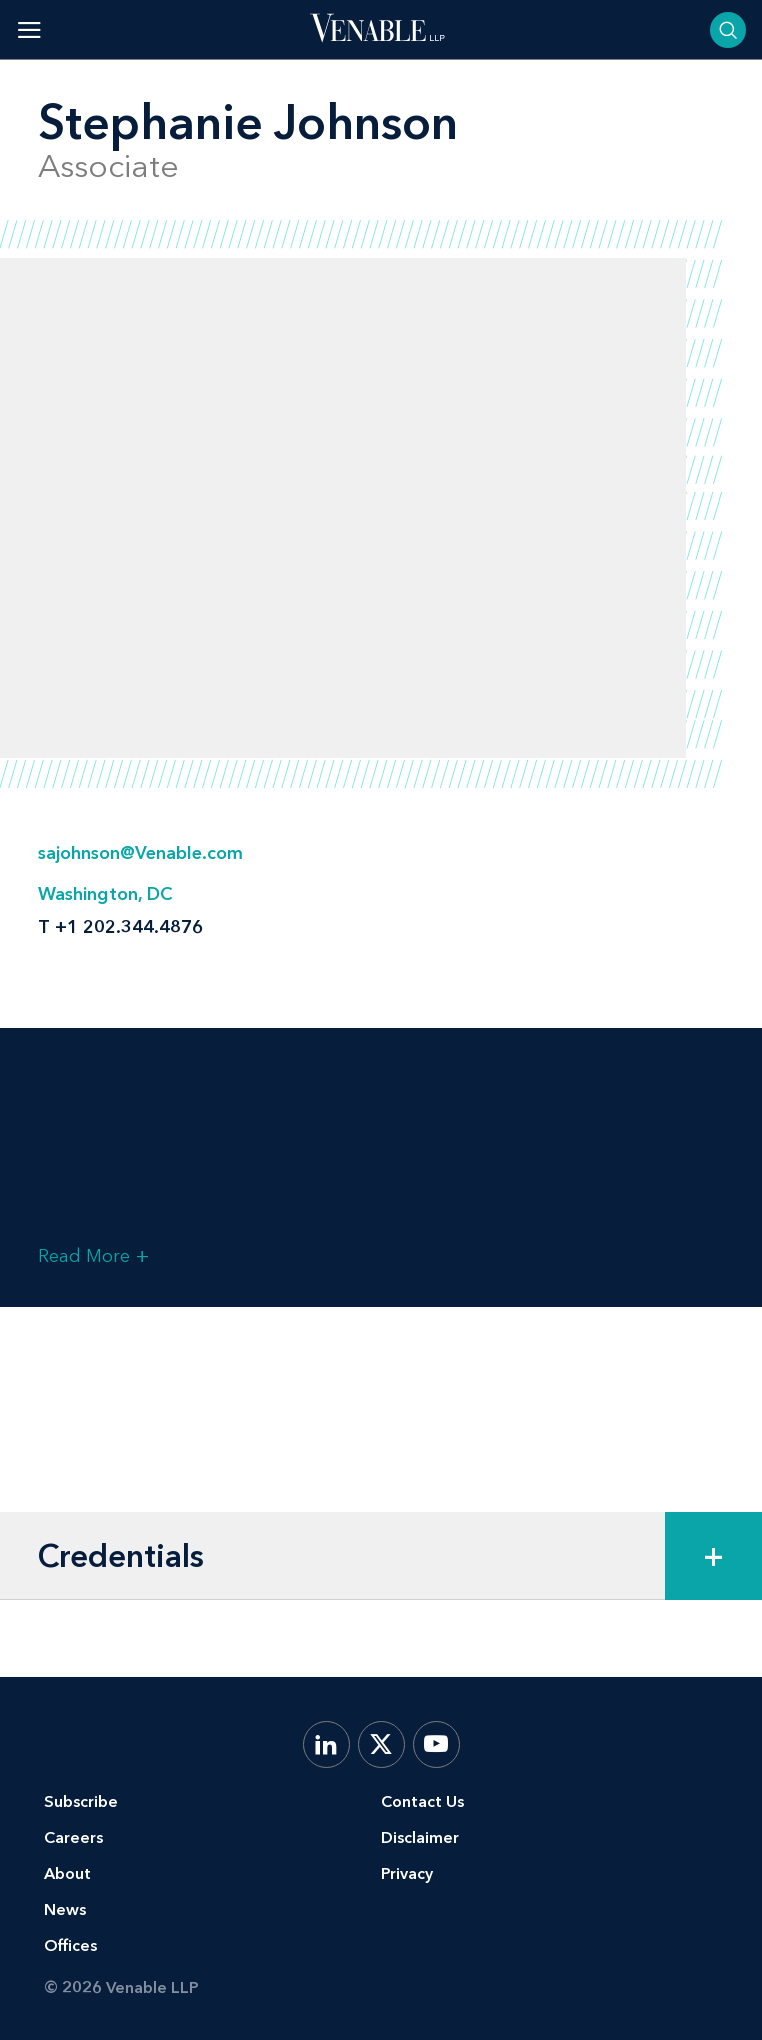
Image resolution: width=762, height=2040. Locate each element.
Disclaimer (420, 1837)
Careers (73, 1837)
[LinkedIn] (326, 1744)
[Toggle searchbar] (728, 30)
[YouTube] (436, 1744)
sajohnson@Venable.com (140, 853)
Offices (70, 1945)
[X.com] (381, 1744)
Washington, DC (105, 894)
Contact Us (422, 1801)
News (65, 1909)
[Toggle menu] (29, 29)
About (67, 1873)
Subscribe (81, 1801)
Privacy (407, 1873)
